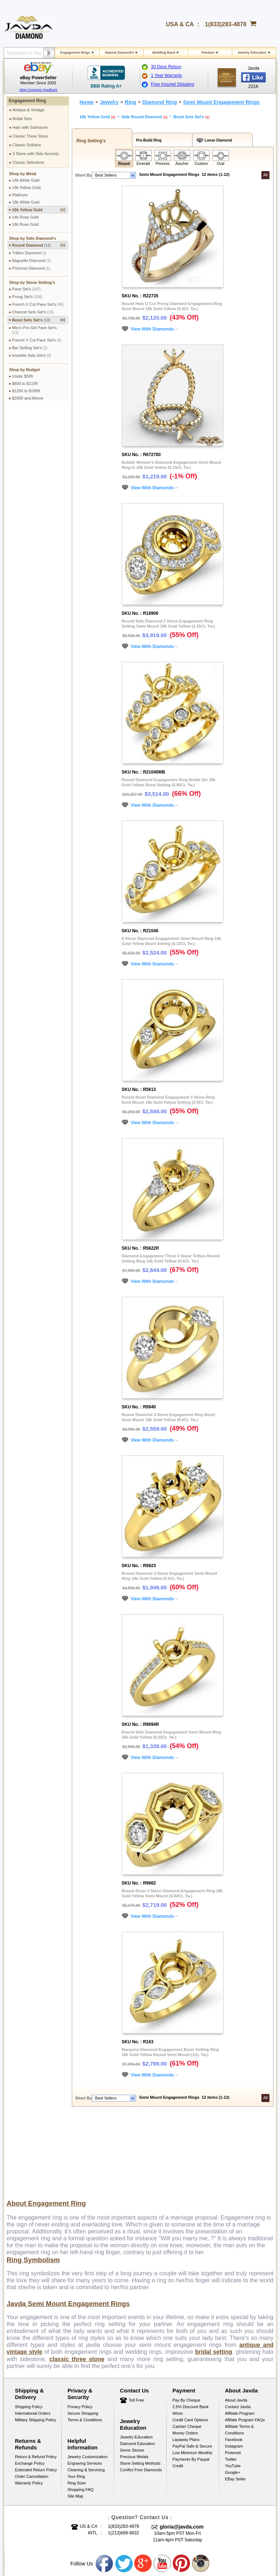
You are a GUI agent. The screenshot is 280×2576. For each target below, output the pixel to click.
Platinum (20, 195)
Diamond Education (137, 2367)
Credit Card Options (190, 2344)
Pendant (207, 52)
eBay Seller (235, 2403)
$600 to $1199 (25, 383)
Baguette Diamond (31, 260)
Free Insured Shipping (172, 84)
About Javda (236, 2324)
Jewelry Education (252, 52)
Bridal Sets (22, 118)
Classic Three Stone (30, 136)
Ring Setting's (90, 140)
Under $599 (22, 376)
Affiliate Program (239, 2337)
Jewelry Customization (87, 2381)
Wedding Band (163, 52)
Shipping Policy (28, 2331)
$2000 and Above (27, 398)
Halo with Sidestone (30, 127)
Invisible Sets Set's (31, 355)
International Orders (32, 2337)
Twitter (231, 2383)
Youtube (162, 2488)
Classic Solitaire (26, 145)
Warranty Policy (29, 2407)
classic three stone (76, 2283)
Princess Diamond (31, 268)
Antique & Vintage (28, 110)
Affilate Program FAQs (245, 2344)
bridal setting (213, 2276)
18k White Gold (25, 202)
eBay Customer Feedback (38, 90)
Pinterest (233, 2377)
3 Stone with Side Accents (35, 153)
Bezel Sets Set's (38, 319)
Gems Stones (132, 2374)
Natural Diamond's (119, 52)
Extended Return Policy (36, 2394)
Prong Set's (27, 296)
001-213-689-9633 (192, 2551)
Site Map (75, 2420)
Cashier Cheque (187, 2350)
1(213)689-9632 (123, 2457)
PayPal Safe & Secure (192, 2370)
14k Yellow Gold (26, 187)
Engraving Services (84, 2387)
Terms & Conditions (84, 2344)
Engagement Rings (75, 52)
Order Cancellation (31, 2400)
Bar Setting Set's (29, 348)
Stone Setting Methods (140, 2387)
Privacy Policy (79, 2331)
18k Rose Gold (25, 224)
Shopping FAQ (80, 2413)
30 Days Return (166, 66)
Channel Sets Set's (33, 312)
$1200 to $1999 (26, 391)
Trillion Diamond (29, 253)
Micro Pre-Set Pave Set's (34, 330)
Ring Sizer (76, 2407)
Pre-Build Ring (148, 140)
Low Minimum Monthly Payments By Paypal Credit (192, 2383)
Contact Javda (237, 2331)
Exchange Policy (29, 2387)
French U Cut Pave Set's (37, 304)
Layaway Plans (185, 2363)
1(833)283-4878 (225, 24)
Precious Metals (134, 2381)
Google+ (232, 2396)
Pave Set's (26, 289)
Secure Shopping (82, 2337)
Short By (83, 175)
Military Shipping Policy (35, 2344)
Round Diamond (38, 245)
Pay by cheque (186, 2324)
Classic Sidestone (28, 162)
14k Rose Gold (25, 217)
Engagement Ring (27, 100)
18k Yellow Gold (38, 209)
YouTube (233, 2390)
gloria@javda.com (181, 2451)
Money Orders (185, 2357)
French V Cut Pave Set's (36, 340)
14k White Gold (25, 180)
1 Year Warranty (166, 75)
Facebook (233, 2363)
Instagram (234, 2370)
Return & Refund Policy (36, 2381)
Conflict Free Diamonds (141, 2394)
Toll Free (136, 2324)
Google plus (143, 2488)
